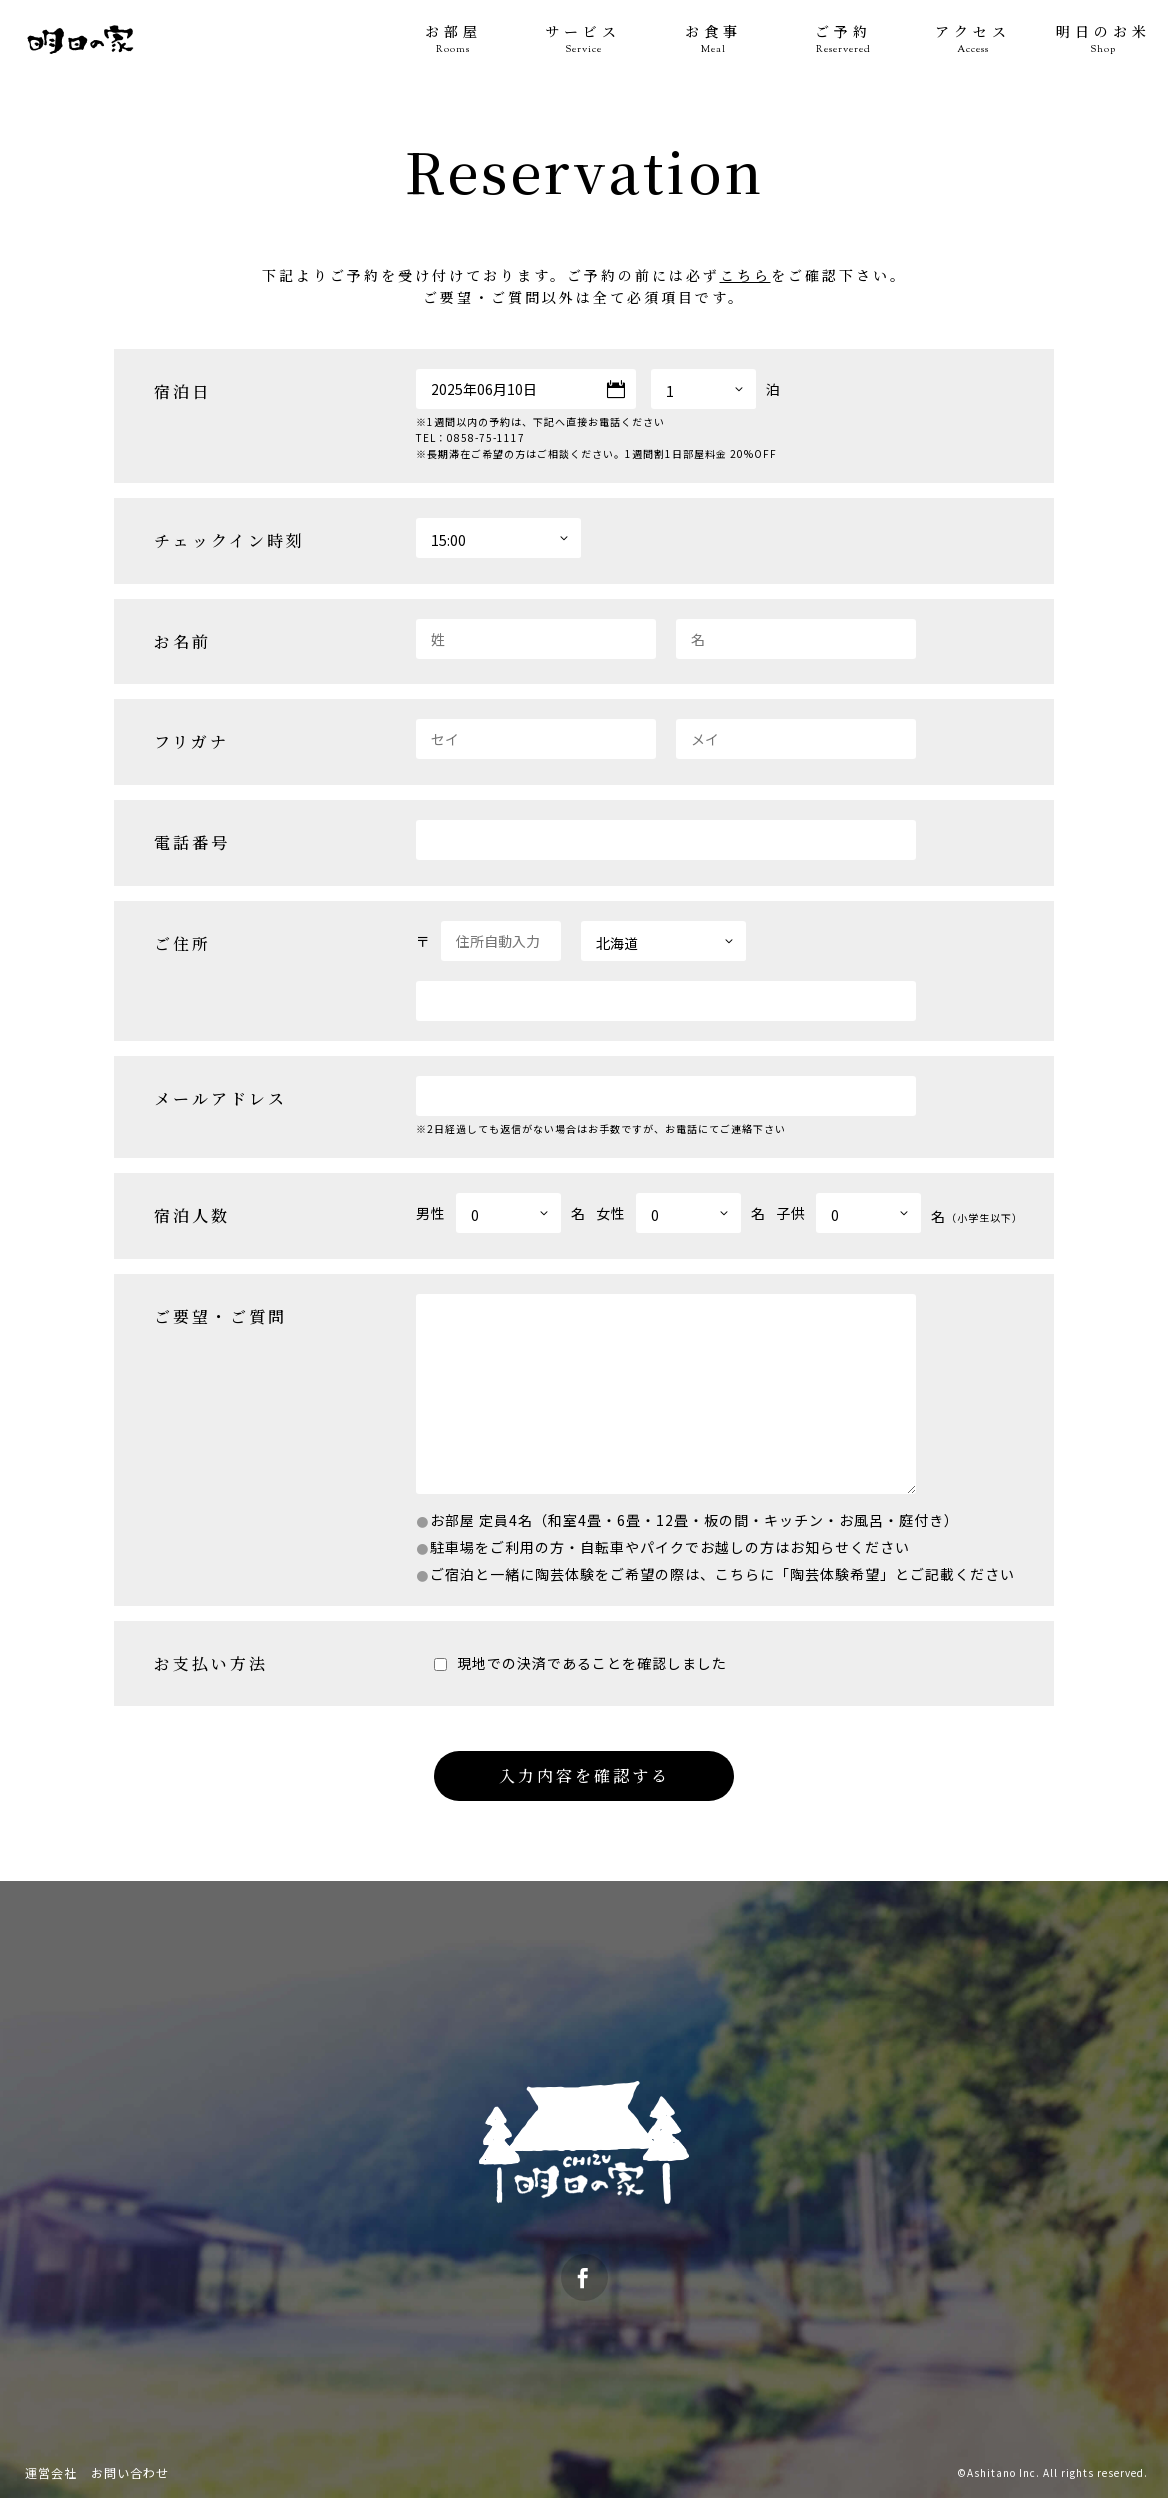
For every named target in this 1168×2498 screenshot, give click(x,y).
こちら (745, 275)
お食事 (713, 39)
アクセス (973, 39)
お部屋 (453, 39)
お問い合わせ (130, 2472)
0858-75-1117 (486, 437)
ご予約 (843, 39)
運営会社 (51, 2472)
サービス (583, 39)
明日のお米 (1103, 39)
